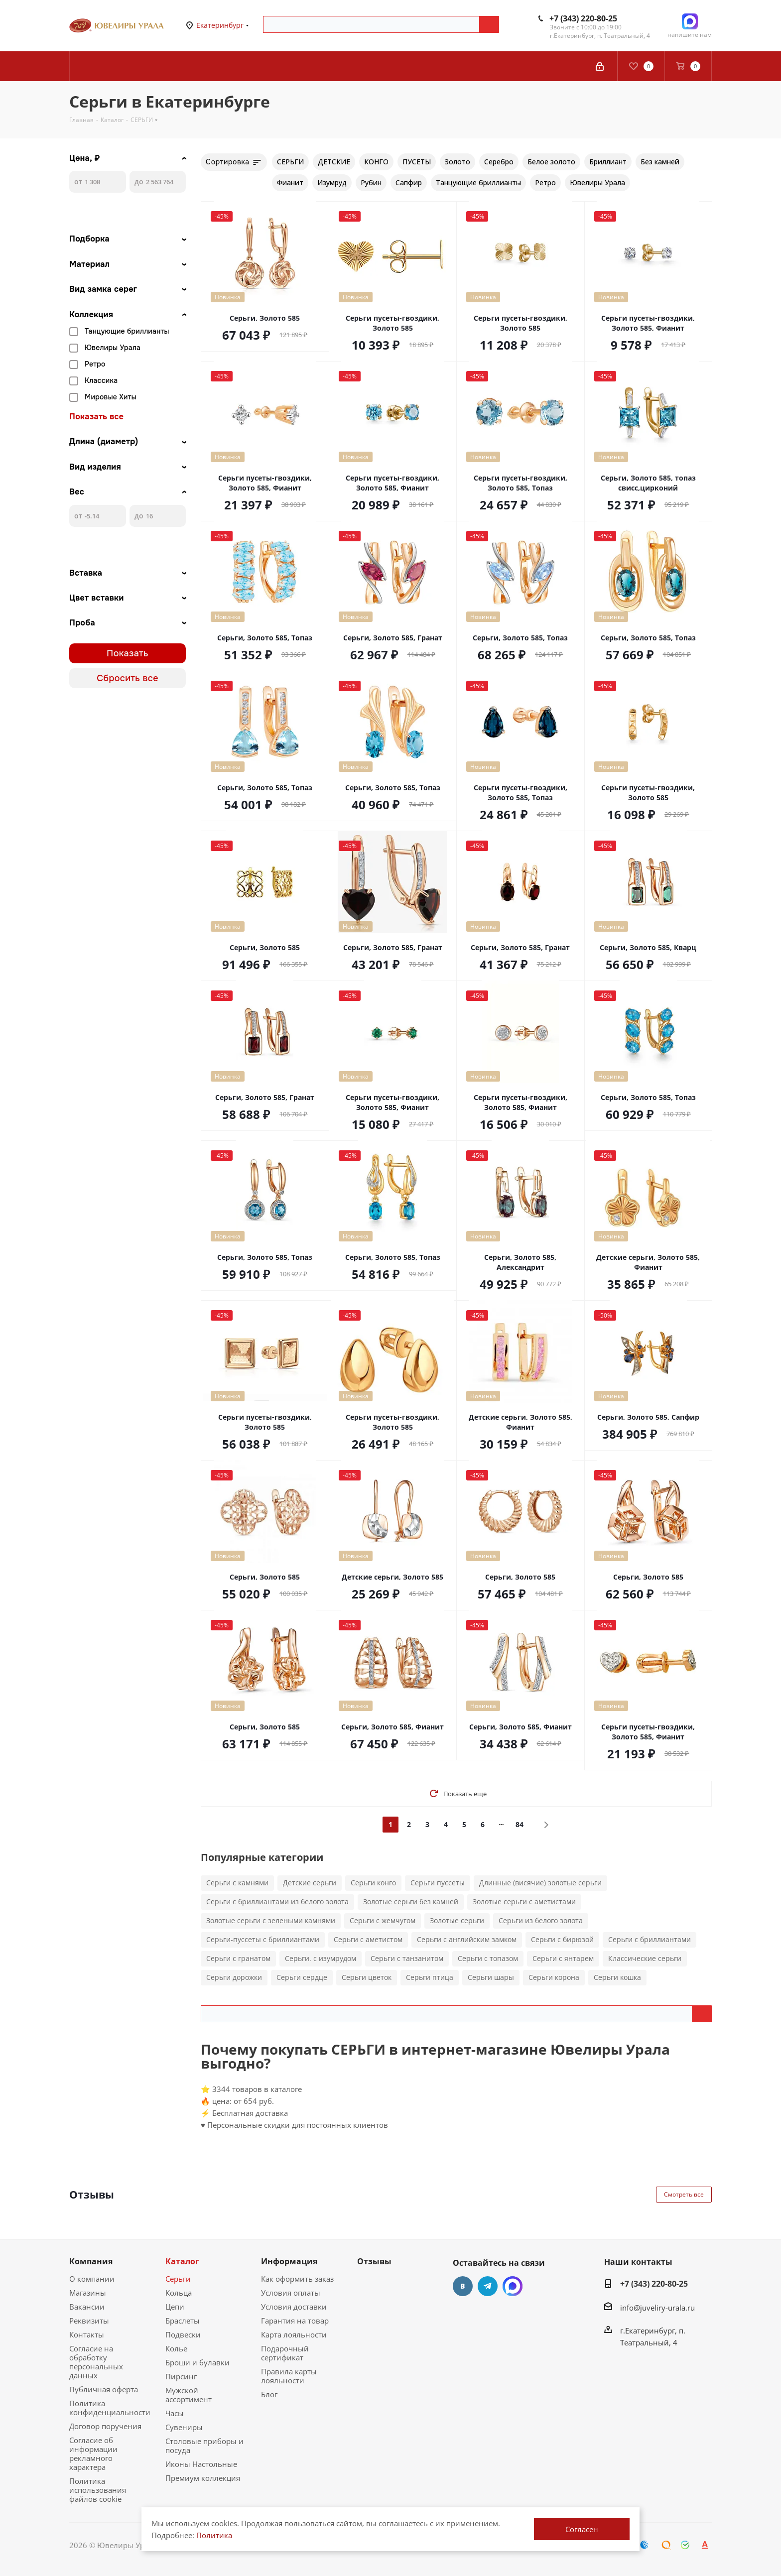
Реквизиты (89, 2321)
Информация (289, 2261)
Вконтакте (463, 2286)
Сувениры (184, 2427)
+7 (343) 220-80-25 (583, 18)
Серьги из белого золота (541, 1920)
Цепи (174, 2307)
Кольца (178, 2293)
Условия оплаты (290, 2293)
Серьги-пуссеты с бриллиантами (262, 1939)
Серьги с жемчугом (382, 1920)
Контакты (86, 2334)
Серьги (178, 2279)
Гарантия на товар (295, 2321)
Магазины (87, 2293)
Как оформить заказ (297, 2279)
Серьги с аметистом (368, 1939)
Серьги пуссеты (437, 1882)
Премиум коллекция (202, 2478)
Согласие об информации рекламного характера (93, 2453)
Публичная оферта (103, 2389)
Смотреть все (684, 2194)
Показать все (96, 417)
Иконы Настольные (201, 2464)
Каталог (182, 2261)
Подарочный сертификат (285, 2352)
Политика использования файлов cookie (97, 2490)
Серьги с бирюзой (562, 1939)
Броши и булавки (197, 2362)
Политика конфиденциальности (109, 2407)
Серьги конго (373, 1882)
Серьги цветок (366, 1977)
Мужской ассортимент (188, 2394)
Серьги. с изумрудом (320, 1958)
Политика (214, 2535)
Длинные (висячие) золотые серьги (540, 1882)
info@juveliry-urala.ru (657, 2308)
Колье (176, 2348)
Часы (174, 2413)
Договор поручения (105, 2426)
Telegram (488, 2286)
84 (519, 1824)
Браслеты (182, 2321)
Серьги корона (553, 1977)
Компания (91, 2261)
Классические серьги (644, 1958)
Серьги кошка (617, 1977)
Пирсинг (181, 2376)
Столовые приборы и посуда (204, 2445)
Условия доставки (294, 2307)
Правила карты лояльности (289, 2375)
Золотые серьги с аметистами (524, 1901)
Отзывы (374, 2261)
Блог (269, 2394)
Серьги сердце (301, 1977)
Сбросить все (127, 678)
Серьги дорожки (234, 1977)
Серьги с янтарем (563, 1958)
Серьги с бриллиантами (649, 1939)
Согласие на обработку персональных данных (96, 2361)
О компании (92, 2279)
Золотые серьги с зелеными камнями (270, 1920)
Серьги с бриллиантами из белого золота (277, 1901)
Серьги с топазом (488, 1958)
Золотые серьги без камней (410, 1901)
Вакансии (87, 2307)
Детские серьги (309, 1882)
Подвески (183, 2334)
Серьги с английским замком (467, 1939)
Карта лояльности (294, 2334)
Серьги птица (429, 1977)
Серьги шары (491, 1977)
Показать (127, 653)
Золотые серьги (457, 1920)
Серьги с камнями (237, 1882)
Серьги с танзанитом (407, 1958)
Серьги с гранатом (238, 1958)
